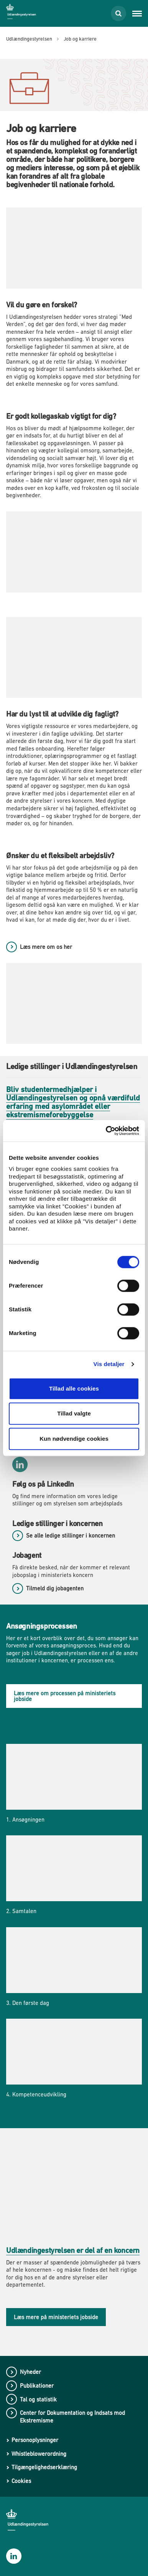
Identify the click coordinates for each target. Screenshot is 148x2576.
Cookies (21, 2481)
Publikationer (37, 2385)
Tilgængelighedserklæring (44, 2467)
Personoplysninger (35, 2440)
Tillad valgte (74, 1413)
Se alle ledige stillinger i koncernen (70, 1535)
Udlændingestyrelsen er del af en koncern (73, 2250)
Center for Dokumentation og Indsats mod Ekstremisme (72, 2416)
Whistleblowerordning (39, 2453)
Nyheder (30, 2372)
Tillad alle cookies (74, 1388)
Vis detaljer (109, 1364)
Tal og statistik (38, 2399)
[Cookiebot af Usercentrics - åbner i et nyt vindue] (106, 1131)
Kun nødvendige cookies (74, 1438)
